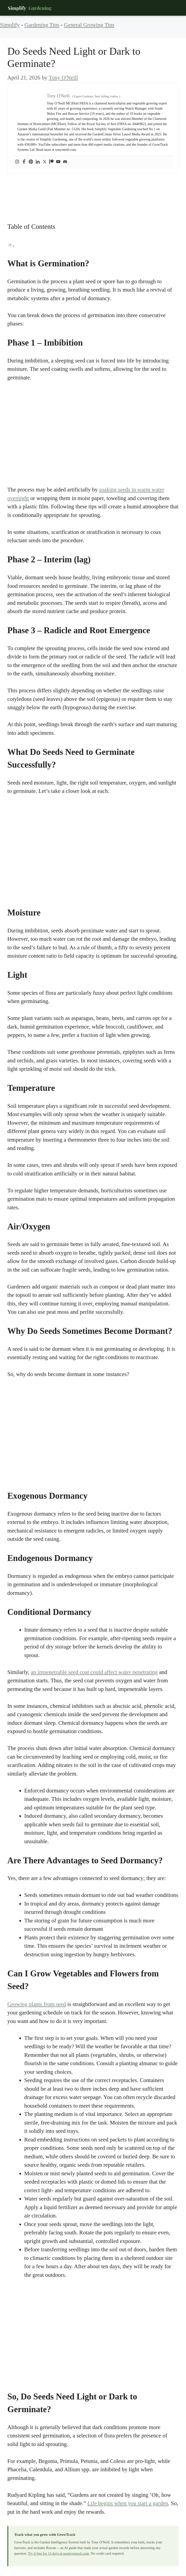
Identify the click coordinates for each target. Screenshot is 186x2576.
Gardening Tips (41, 25)
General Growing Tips (89, 25)
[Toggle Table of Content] (11, 246)
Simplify (29, 8)
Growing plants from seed (36, 2004)
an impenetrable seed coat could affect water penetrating (94, 1672)
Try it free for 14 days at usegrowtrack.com (58, 2553)
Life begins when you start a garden (127, 2503)
